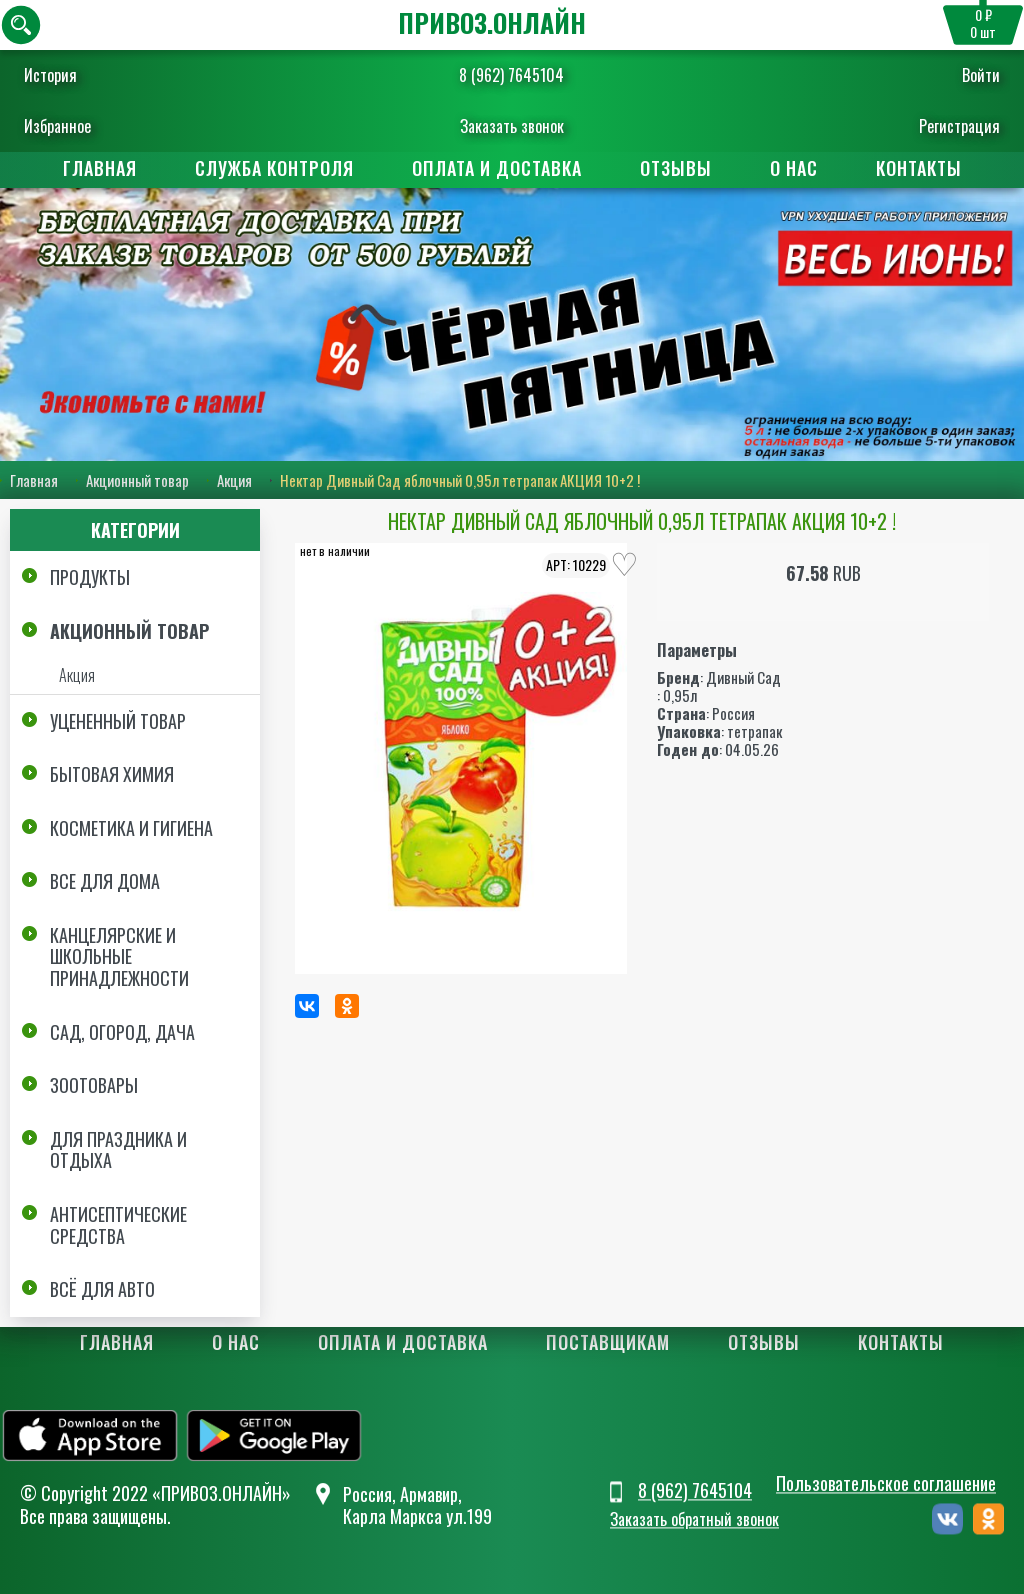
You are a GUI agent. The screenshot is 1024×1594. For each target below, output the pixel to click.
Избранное (57, 126)
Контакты (919, 168)
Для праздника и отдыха (118, 1150)
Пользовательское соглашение (886, 1484)
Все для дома (105, 881)
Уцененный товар (118, 721)
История (50, 75)
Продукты (90, 577)
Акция (234, 480)
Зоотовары (94, 1085)
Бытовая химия (112, 774)
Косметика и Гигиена (131, 828)
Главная (100, 168)
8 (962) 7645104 (511, 75)
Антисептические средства (118, 1225)
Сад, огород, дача (122, 1032)
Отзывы (676, 168)
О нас (794, 168)
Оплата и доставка (497, 168)
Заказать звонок (512, 126)
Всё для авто (102, 1289)
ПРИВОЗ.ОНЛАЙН (492, 22)
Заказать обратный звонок (694, 1519)
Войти (981, 75)
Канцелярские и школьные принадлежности (119, 956)
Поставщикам (608, 1342)
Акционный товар (137, 480)
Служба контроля (274, 168)
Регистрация (959, 126)
